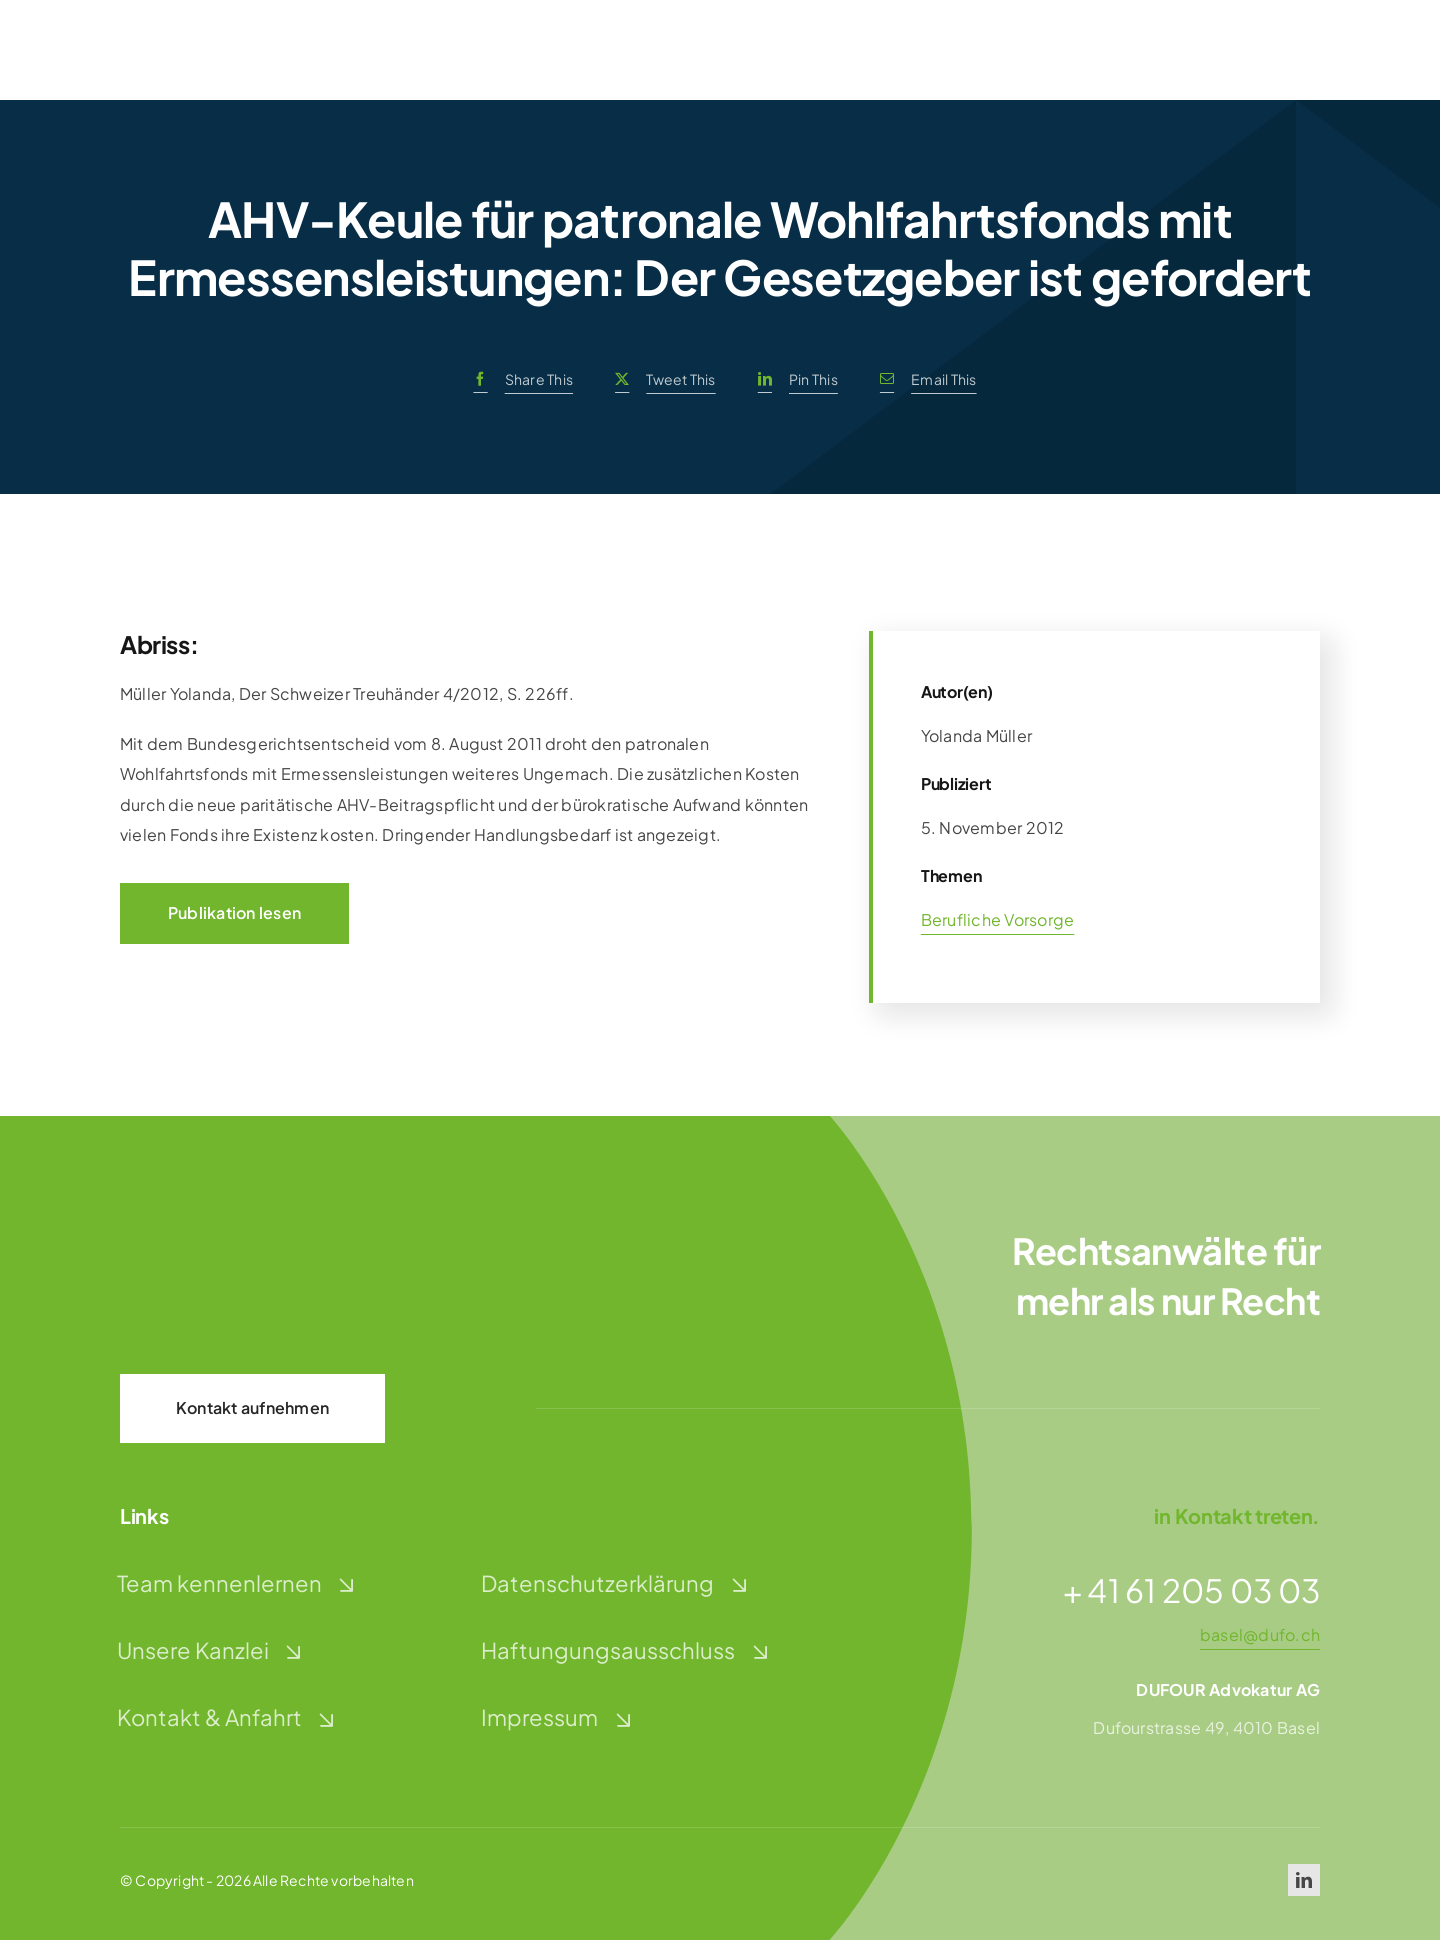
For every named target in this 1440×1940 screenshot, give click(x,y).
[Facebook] (518, 379)
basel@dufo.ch (1260, 1634)
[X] (660, 379)
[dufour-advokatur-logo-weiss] (220, 1243)
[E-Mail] (923, 379)
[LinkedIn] (793, 379)
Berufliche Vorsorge (998, 919)
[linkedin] (1304, 1880)
